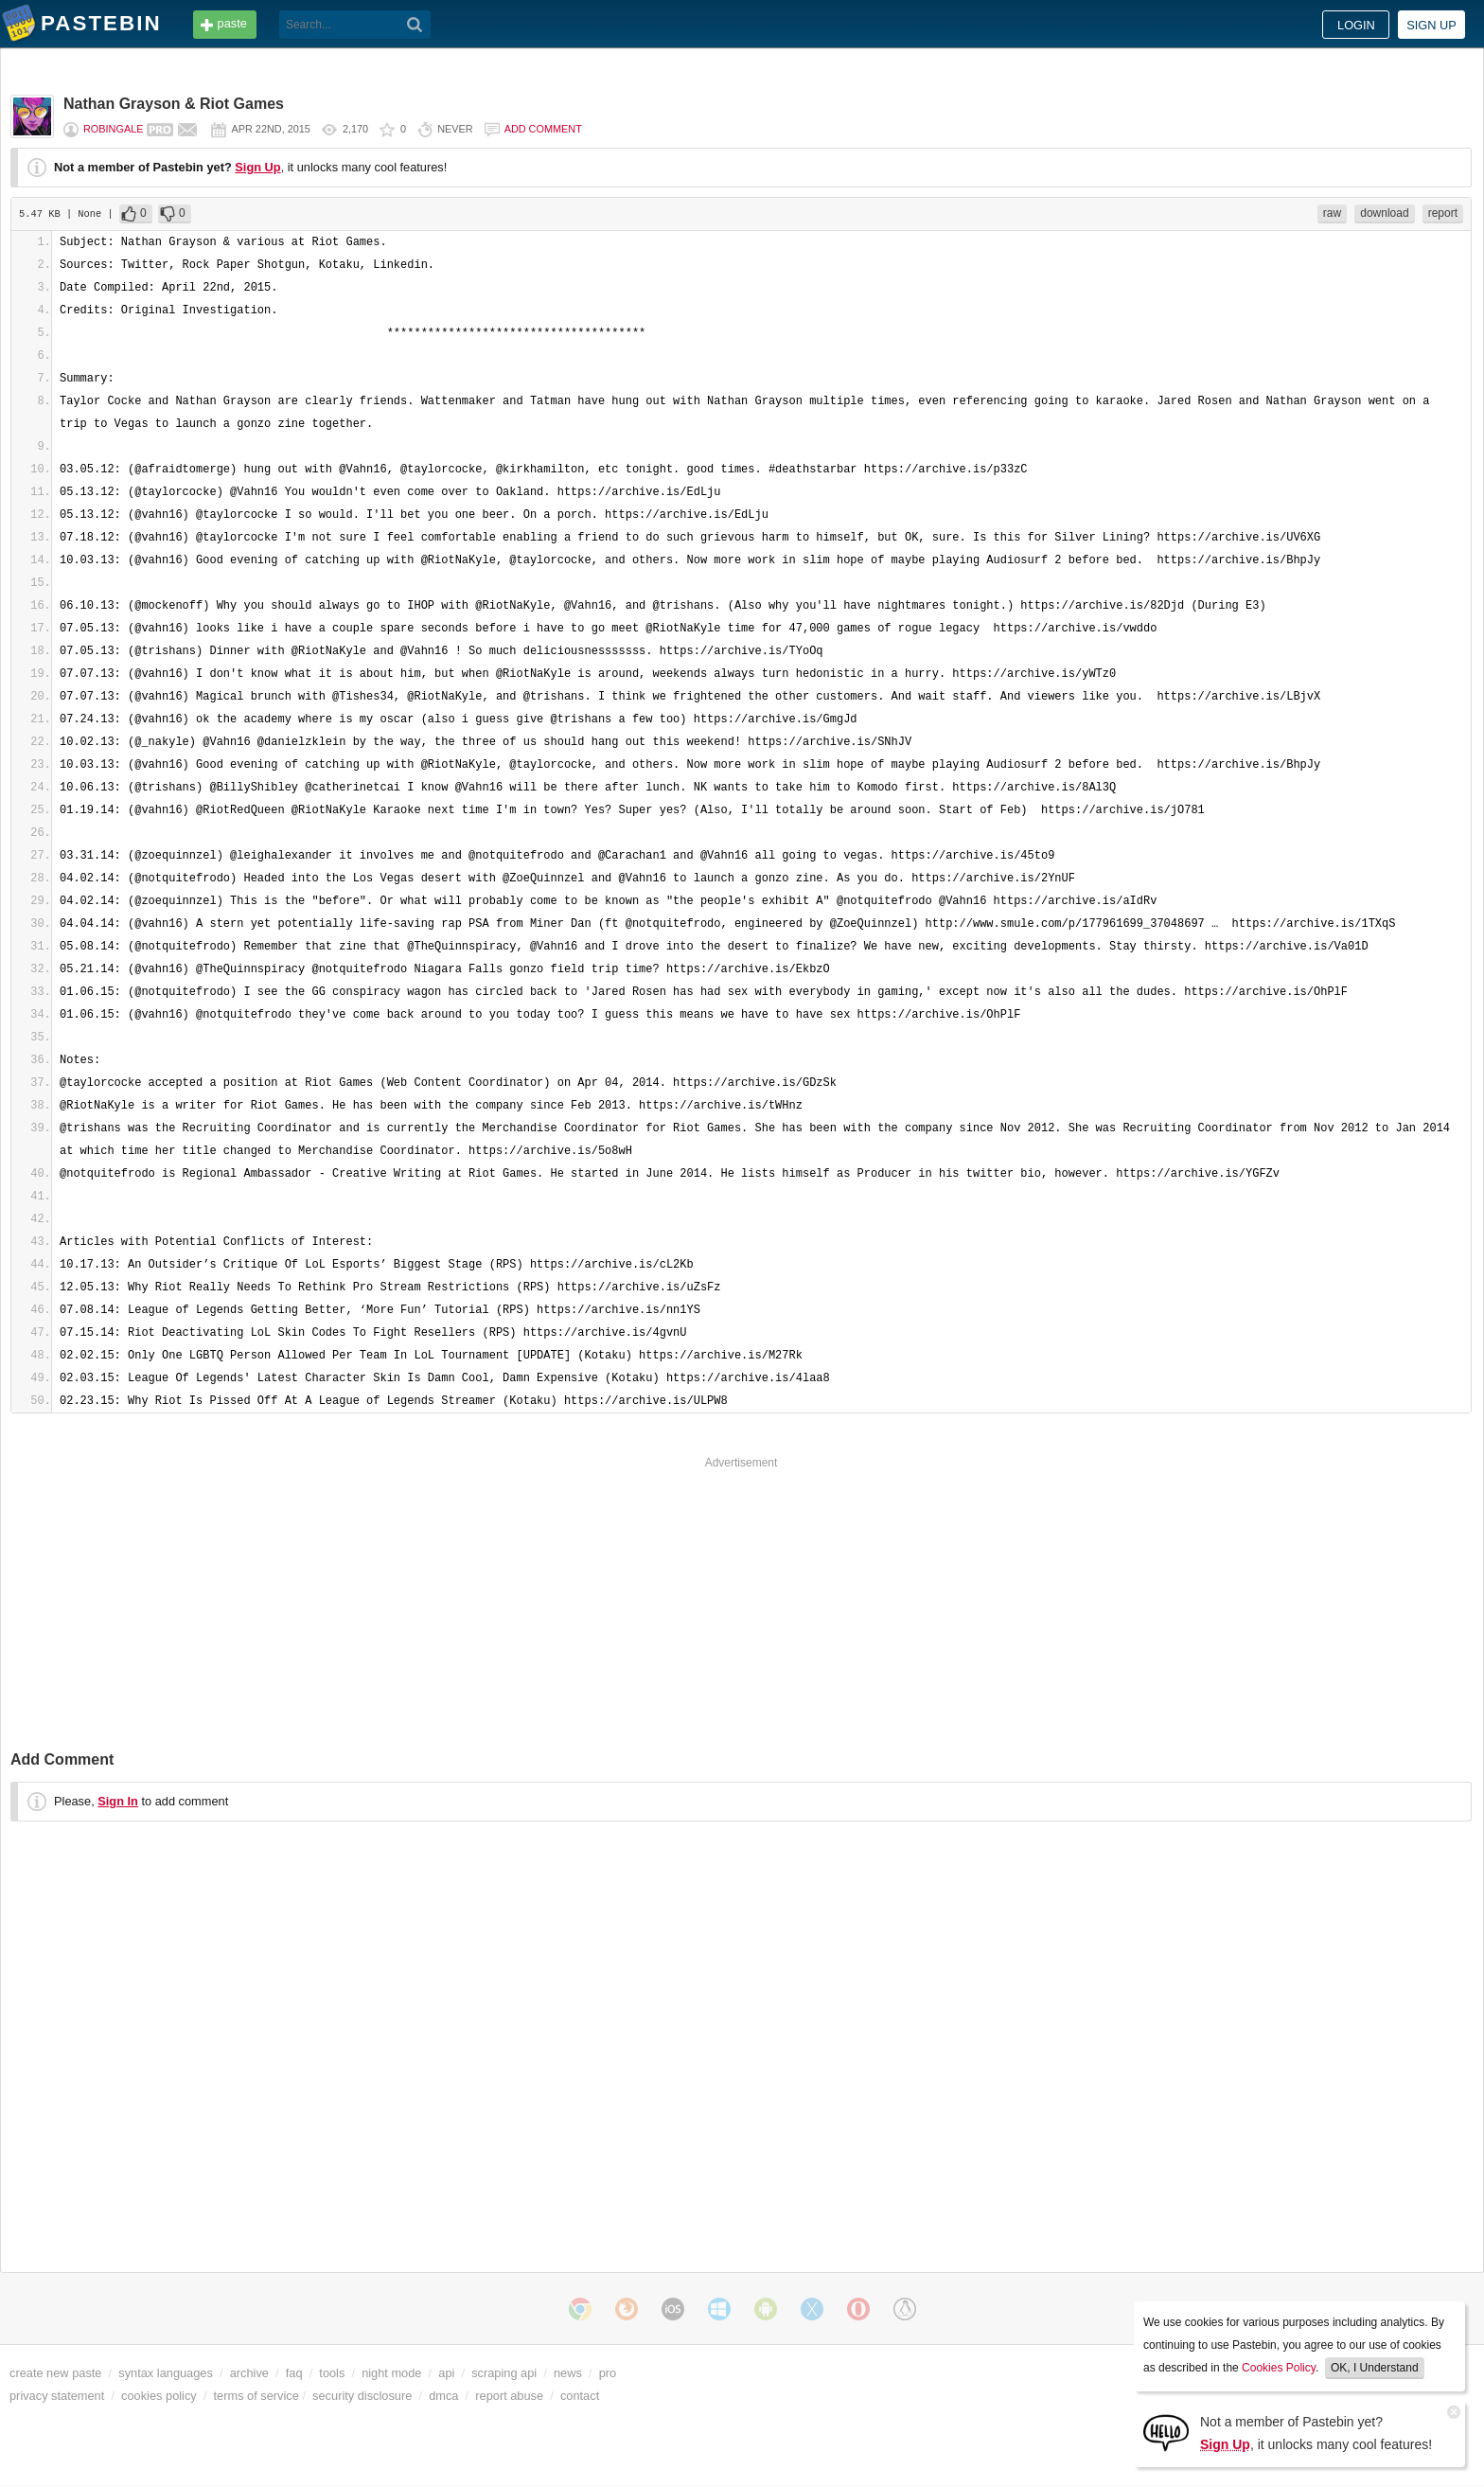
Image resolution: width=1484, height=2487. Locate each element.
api (446, 2373)
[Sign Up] (1166, 2432)
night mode (391, 2373)
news (568, 2373)
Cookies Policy (1279, 2367)
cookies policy (159, 2396)
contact (579, 2396)
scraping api (504, 2373)
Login (1356, 25)
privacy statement (56, 2396)
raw (1332, 213)
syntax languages (165, 2373)
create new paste (55, 2373)
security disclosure (362, 2396)
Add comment (543, 128)
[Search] (415, 24)
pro (608, 2373)
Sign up (1431, 25)
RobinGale (113, 128)
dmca (443, 2396)
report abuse (509, 2396)
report (1443, 213)
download (1384, 213)
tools (331, 2373)
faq (294, 2373)
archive (249, 2373)
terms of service (256, 2396)
